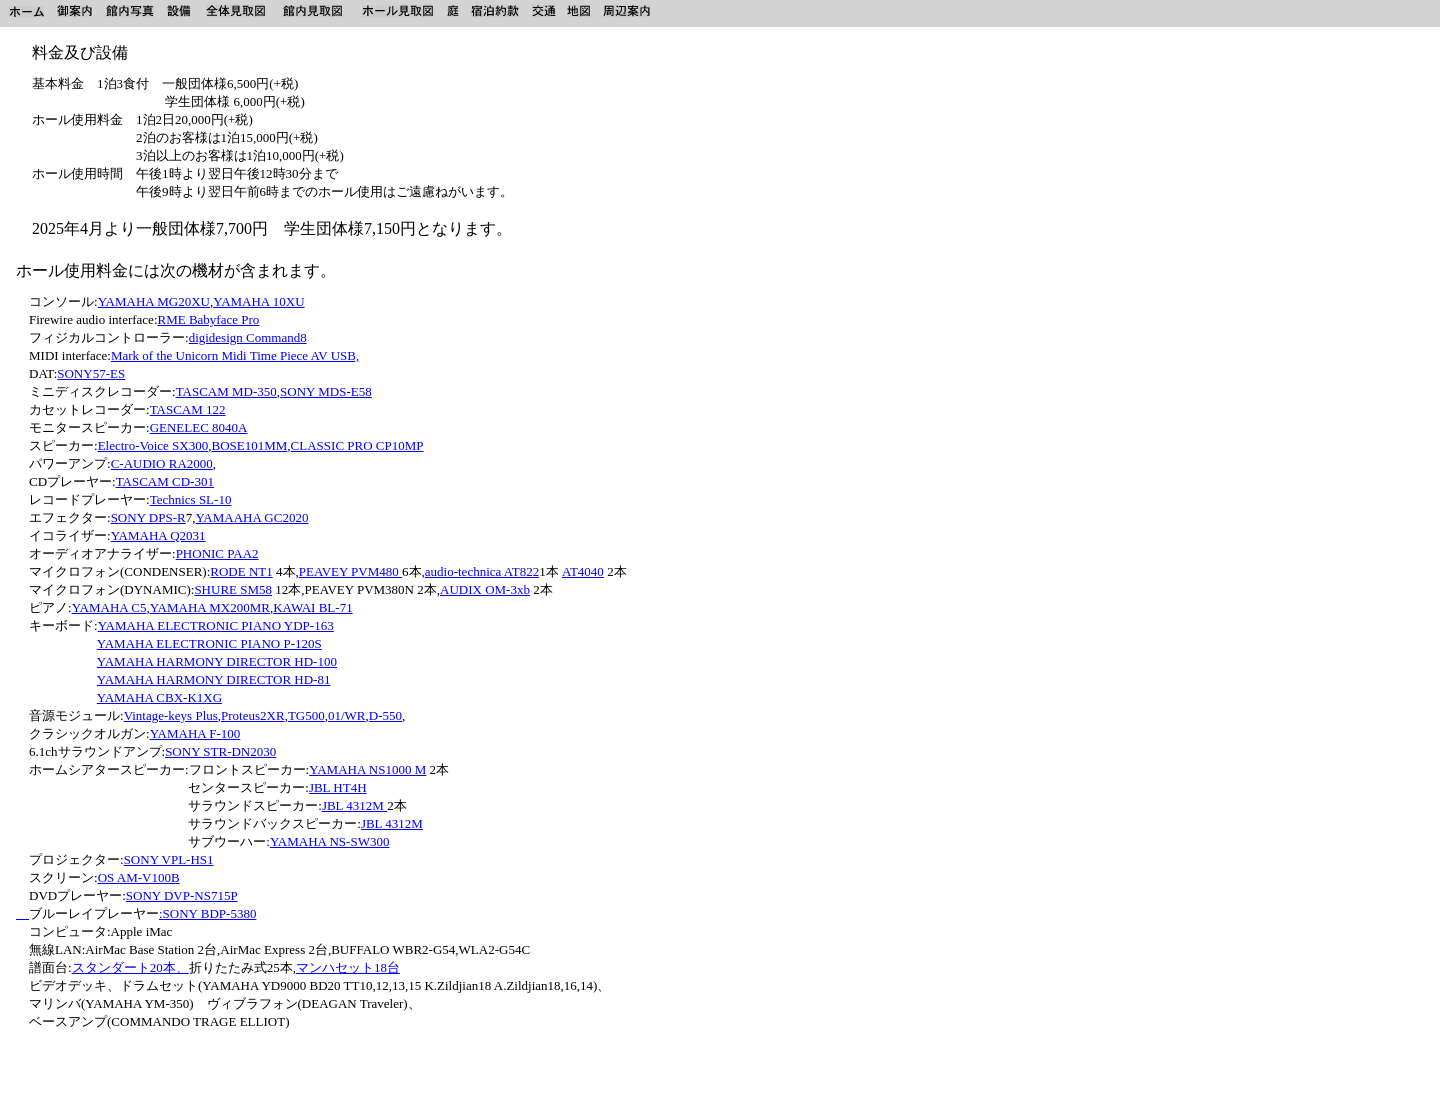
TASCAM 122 (188, 409)
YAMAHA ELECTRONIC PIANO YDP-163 (216, 625)
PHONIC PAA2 (217, 553)
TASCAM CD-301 (165, 481)
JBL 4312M (354, 805)
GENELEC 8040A (199, 427)
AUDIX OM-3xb (485, 589)
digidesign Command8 (248, 337)
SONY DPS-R (148, 517)
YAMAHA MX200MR (210, 607)
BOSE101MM (249, 445)
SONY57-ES (91, 373)
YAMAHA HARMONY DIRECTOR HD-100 (217, 661)
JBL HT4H (338, 787)
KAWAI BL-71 (312, 607)
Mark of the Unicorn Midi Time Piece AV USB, (235, 355)
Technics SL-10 (191, 499)
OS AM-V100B (139, 877)
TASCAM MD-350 (226, 391)
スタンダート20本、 (130, 967)
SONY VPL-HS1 (169, 859)
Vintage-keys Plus (171, 715)
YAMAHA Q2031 (158, 535)
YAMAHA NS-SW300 (330, 841)
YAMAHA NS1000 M (367, 769)
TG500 (306, 715)
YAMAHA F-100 (195, 733)
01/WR (347, 715)
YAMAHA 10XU (258, 301)
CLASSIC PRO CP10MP (357, 445)
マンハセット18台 (348, 967)
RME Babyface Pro (209, 319)
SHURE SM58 (233, 589)
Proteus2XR (253, 715)
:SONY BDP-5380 (207, 913)
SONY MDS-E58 (326, 391)
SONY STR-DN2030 (220, 751)
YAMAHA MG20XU (154, 301)
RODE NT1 (241, 571)
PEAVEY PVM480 (350, 571)
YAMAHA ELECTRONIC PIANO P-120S (209, 643)
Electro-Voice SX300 (153, 445)
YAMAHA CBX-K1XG (159, 697)
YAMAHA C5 (109, 607)
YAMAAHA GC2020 (251, 517)
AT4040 (583, 571)
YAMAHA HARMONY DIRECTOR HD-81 (214, 679)
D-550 (385, 715)
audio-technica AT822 (482, 571)
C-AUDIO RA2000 (162, 463)
